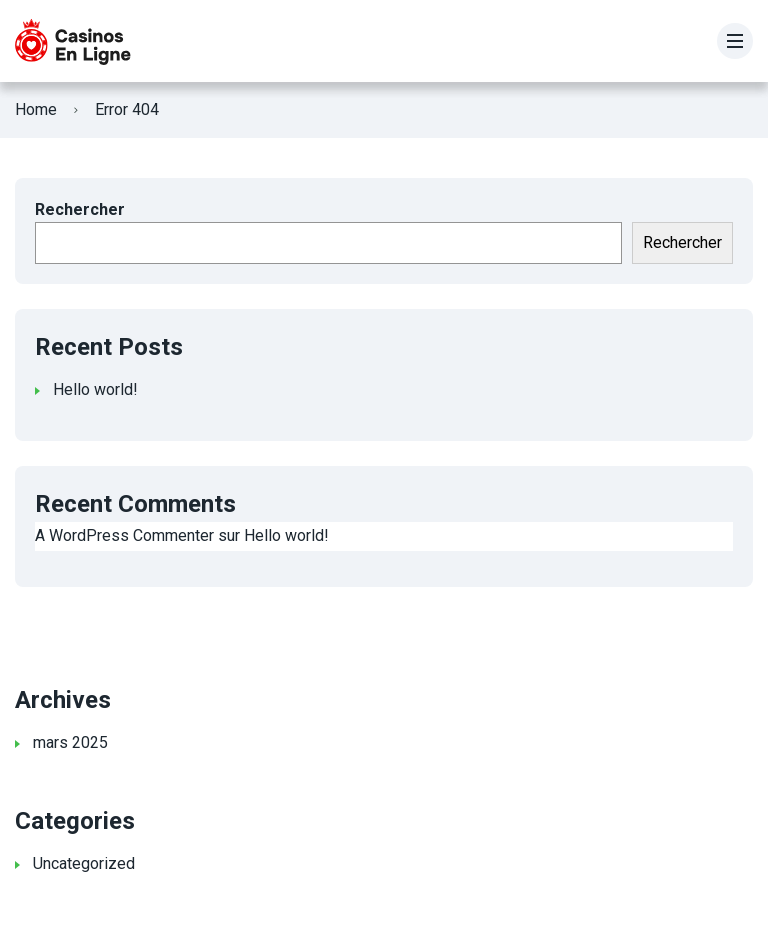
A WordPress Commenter (124, 535)
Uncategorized (84, 863)
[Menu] (735, 41)
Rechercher (80, 209)
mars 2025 (70, 742)
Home (36, 109)
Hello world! (95, 389)
